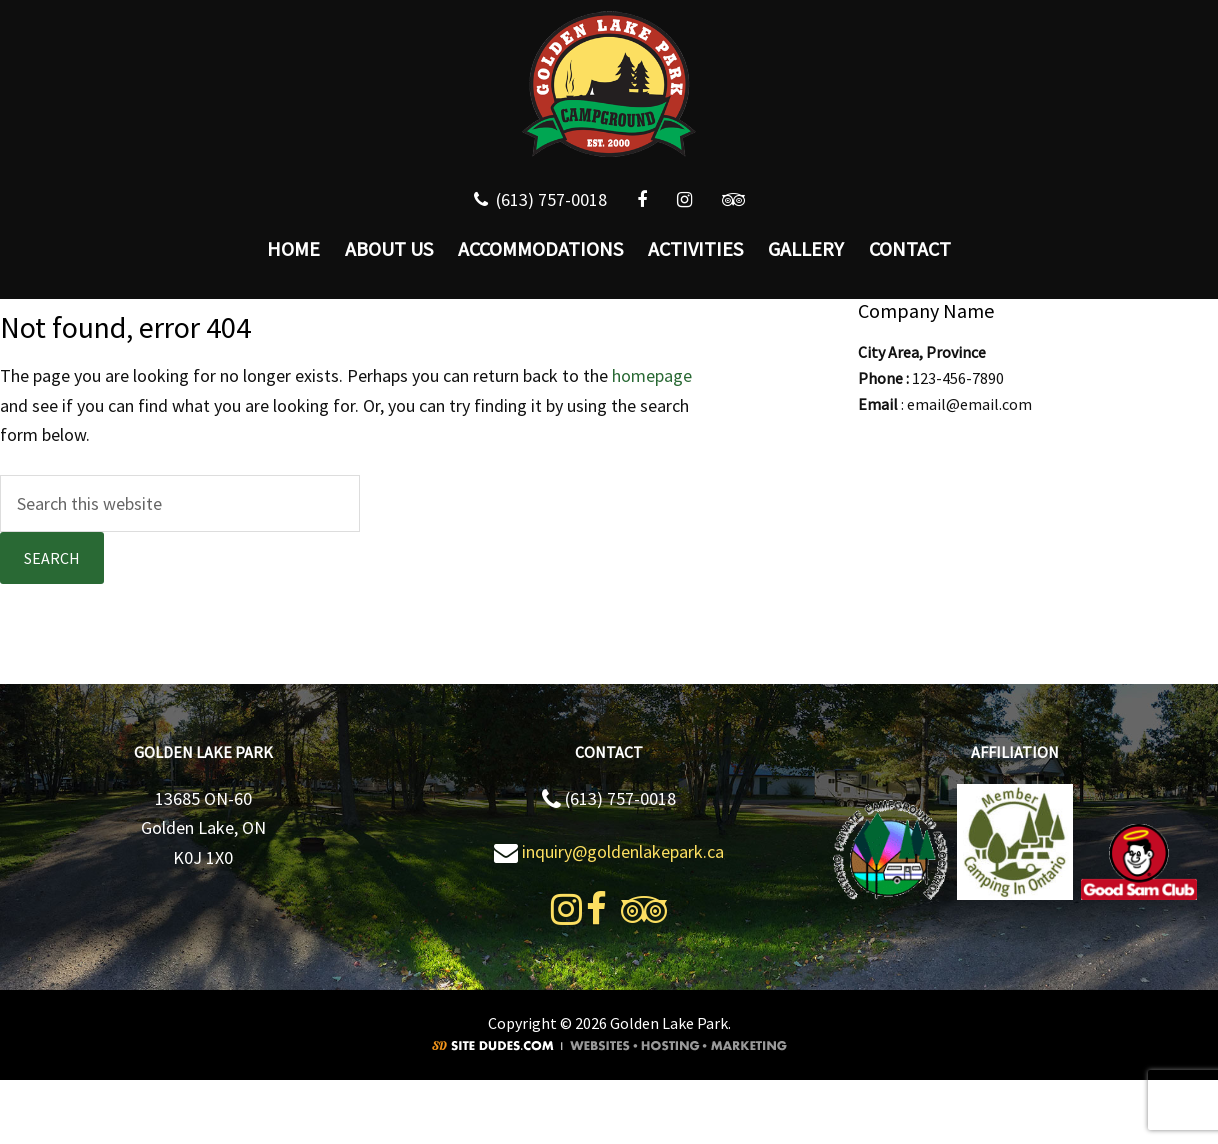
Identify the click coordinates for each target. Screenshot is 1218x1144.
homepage (652, 375)
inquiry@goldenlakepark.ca (623, 851)
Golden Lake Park (609, 85)
